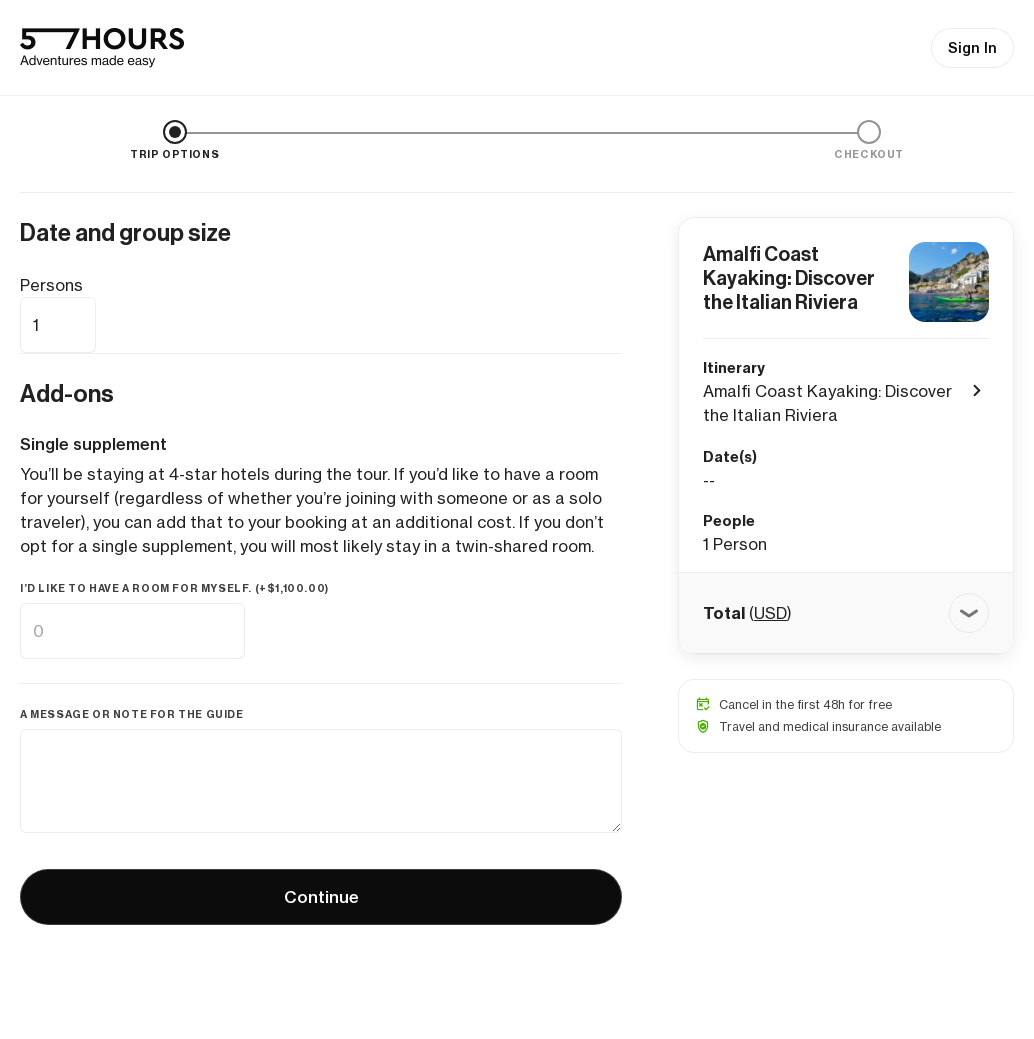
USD (770, 613)
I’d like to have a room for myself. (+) (174, 588)
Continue (321, 897)
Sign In (972, 48)
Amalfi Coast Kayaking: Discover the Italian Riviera (789, 278)
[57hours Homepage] (102, 48)
